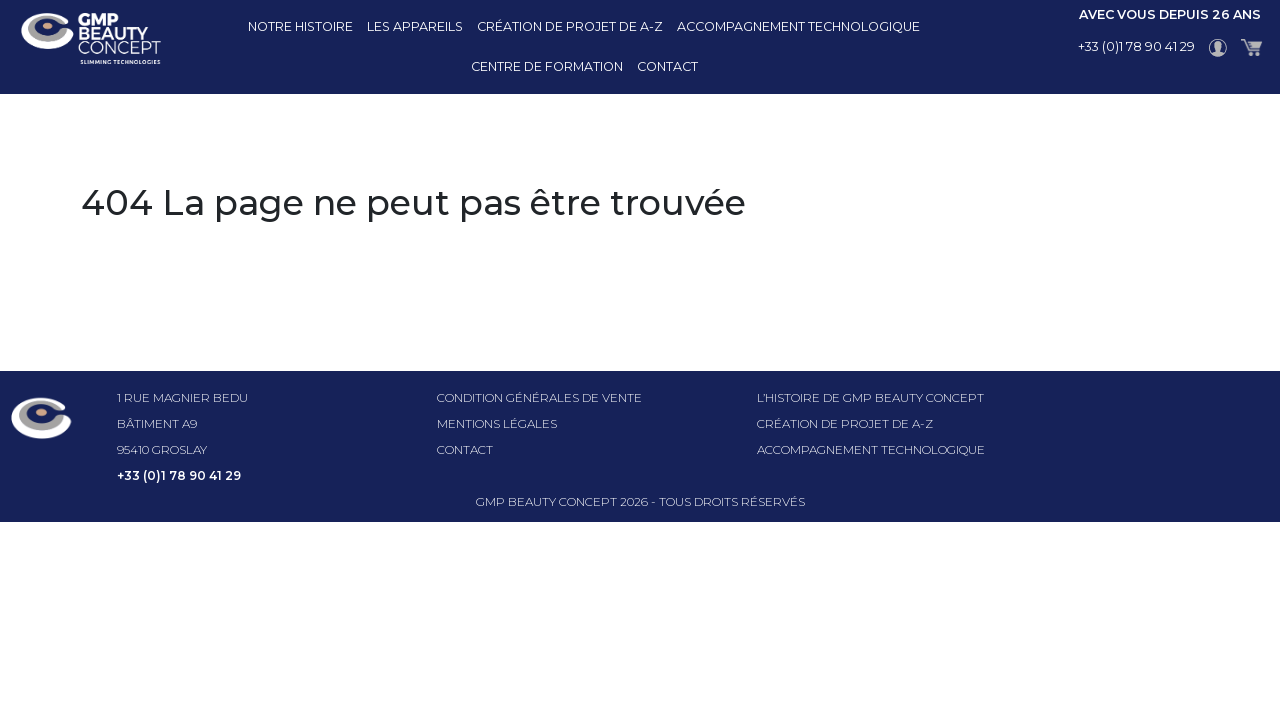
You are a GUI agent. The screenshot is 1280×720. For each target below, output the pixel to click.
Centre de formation (547, 66)
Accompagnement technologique (798, 26)
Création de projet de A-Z (570, 26)
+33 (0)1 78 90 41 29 (1136, 46)
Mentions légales (497, 423)
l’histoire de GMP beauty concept (870, 397)
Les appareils (415, 26)
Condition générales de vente (539, 397)
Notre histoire (300, 26)
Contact (667, 66)
